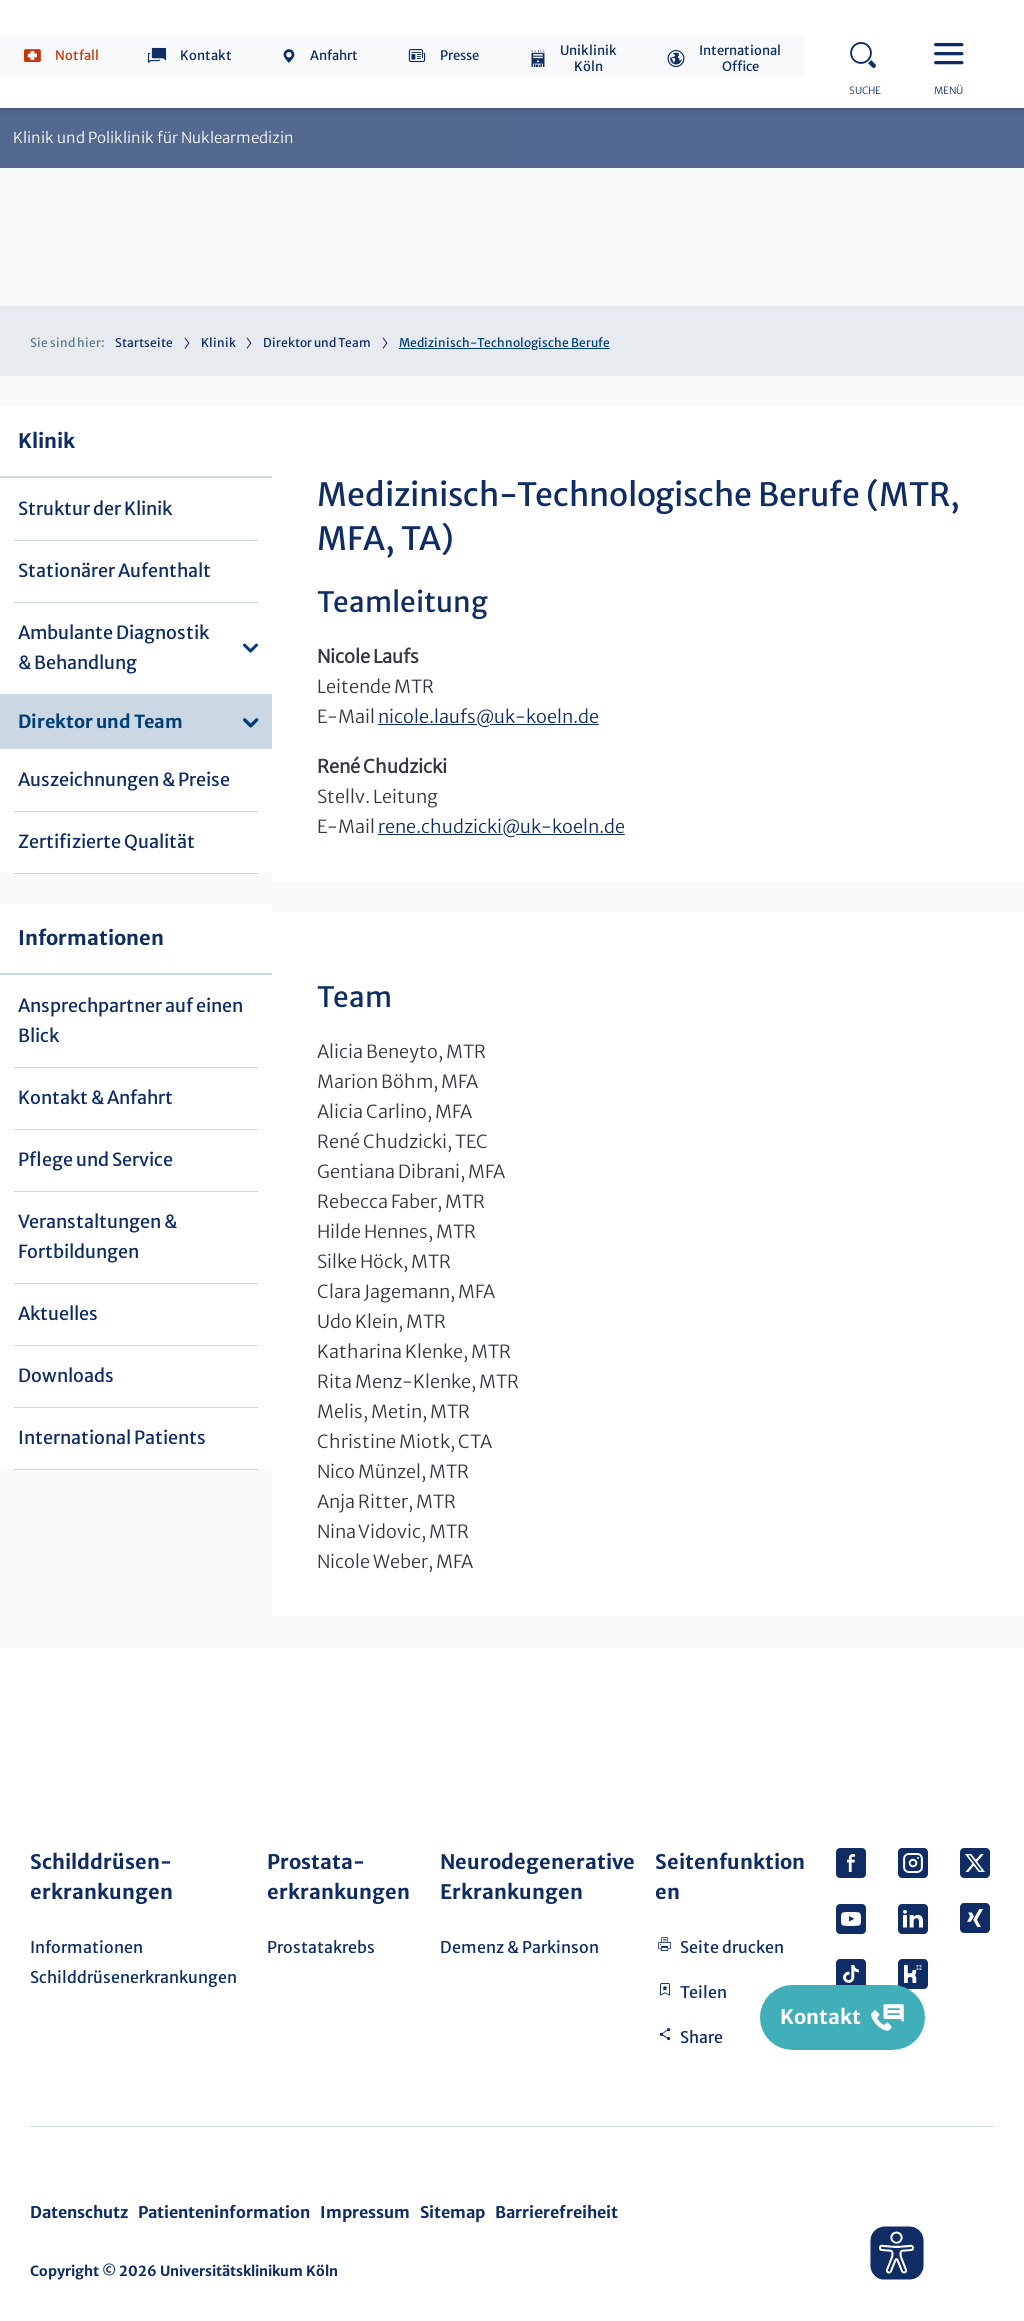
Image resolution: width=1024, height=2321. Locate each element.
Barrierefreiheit (556, 2212)
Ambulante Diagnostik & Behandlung (113, 647)
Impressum (365, 2212)
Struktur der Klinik (95, 508)
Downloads (66, 1375)
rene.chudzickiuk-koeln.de (501, 826)
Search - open (869, 52)
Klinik (218, 342)
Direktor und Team (317, 342)
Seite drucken (732, 1947)
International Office (740, 58)
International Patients (112, 1437)
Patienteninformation (224, 2212)
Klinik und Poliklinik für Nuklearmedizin (153, 137)
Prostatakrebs (321, 1947)
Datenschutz (79, 2212)
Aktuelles (58, 1313)
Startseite (144, 342)
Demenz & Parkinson (519, 1947)
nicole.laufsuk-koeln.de (488, 716)
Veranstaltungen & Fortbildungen (97, 1236)
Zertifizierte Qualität (106, 841)
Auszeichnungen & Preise (124, 779)
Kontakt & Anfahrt (95, 1097)
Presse (459, 55)
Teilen (703, 1992)
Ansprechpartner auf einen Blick (130, 1020)
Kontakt (206, 55)
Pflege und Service (95, 1159)
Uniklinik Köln (588, 58)
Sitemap (452, 2212)
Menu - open (954, 52)
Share (701, 2037)
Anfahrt (334, 55)
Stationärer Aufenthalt (114, 570)
